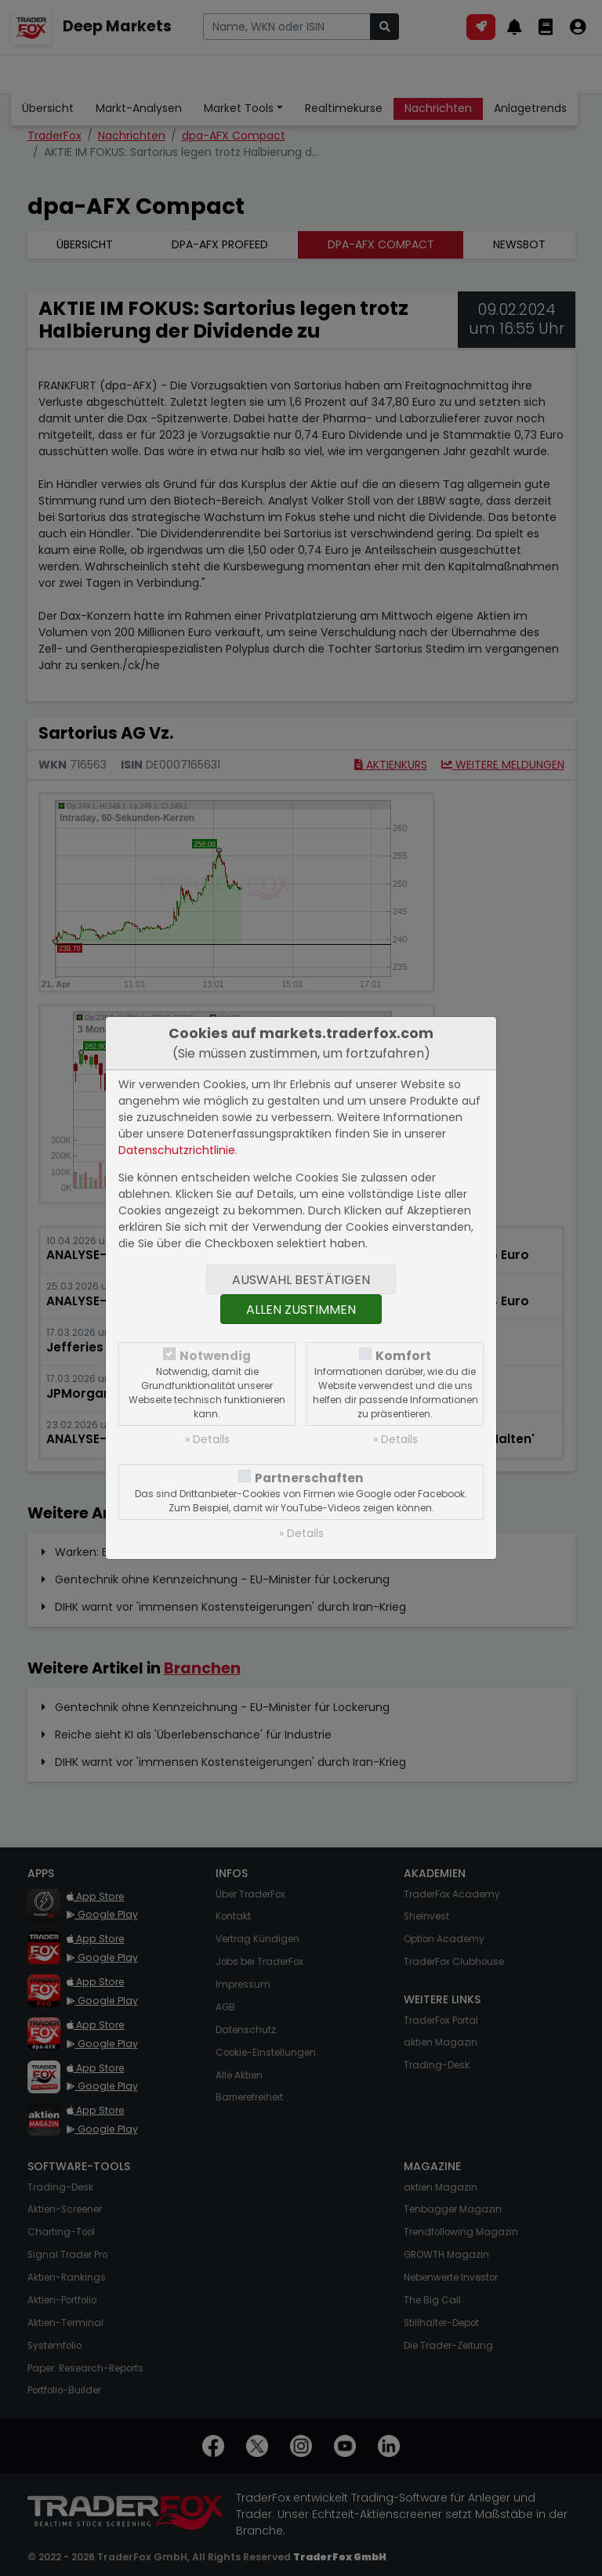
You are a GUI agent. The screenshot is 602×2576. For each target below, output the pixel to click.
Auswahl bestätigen (301, 1280)
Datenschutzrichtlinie (176, 1150)
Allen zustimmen (301, 1310)
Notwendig (215, 1356)
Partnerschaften (309, 1478)
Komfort (403, 1356)
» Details (207, 1439)
